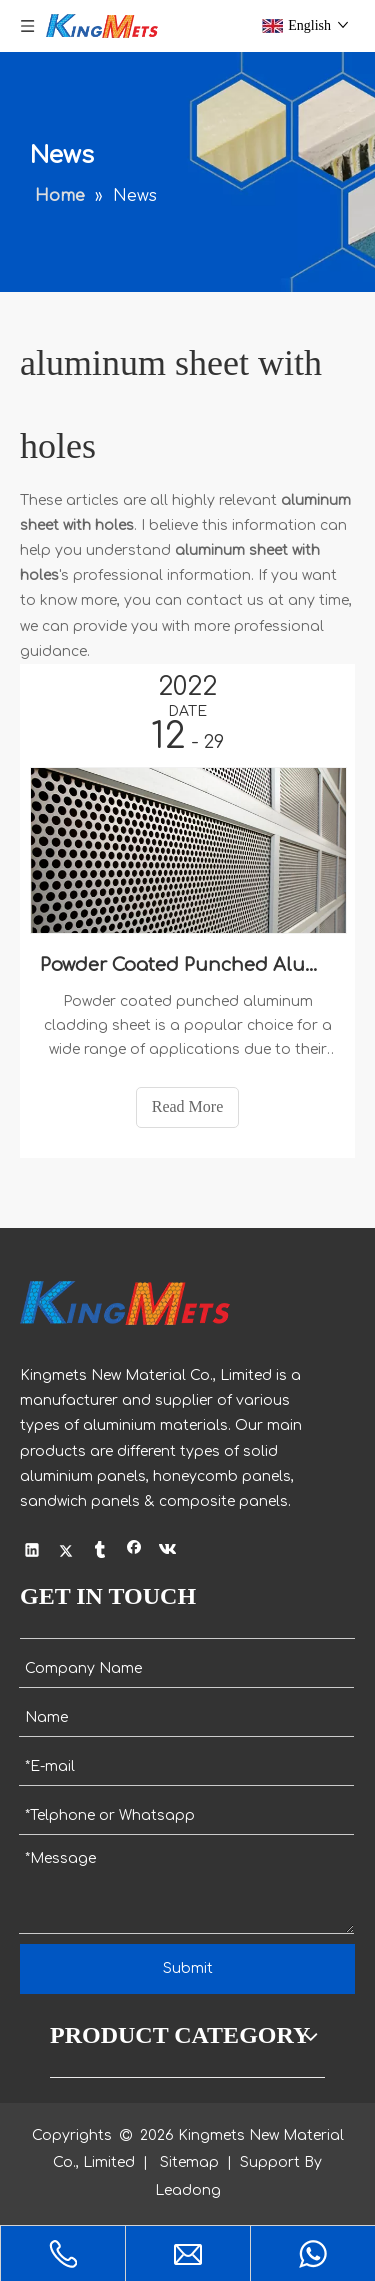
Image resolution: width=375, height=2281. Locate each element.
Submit (188, 1968)
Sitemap (189, 2162)
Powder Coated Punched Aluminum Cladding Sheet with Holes (187, 965)
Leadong (188, 2190)
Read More (188, 1106)
